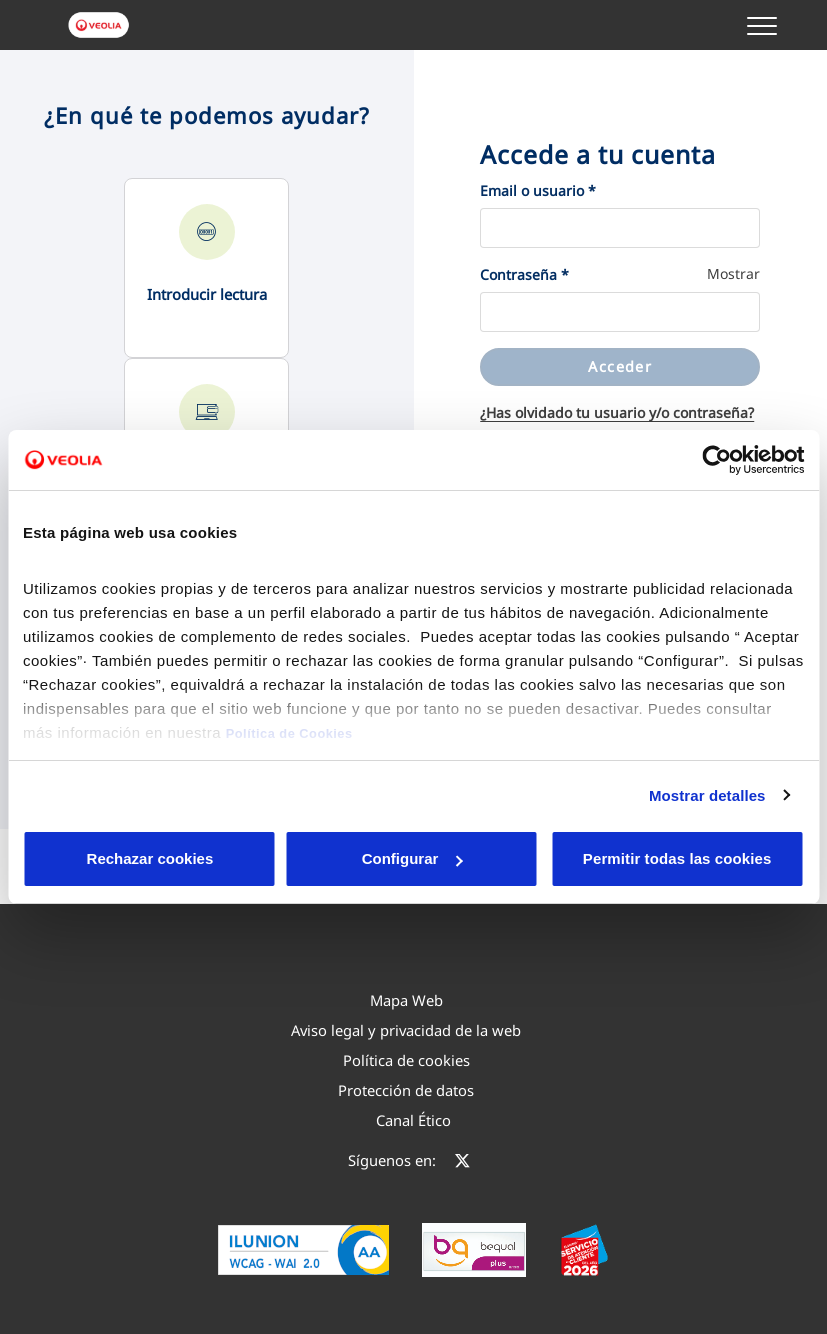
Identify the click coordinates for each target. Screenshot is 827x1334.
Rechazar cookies (105, 858)
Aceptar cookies (452, 858)
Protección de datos (406, 1090)
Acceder (620, 366)
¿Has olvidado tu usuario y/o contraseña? (617, 412)
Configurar (279, 858)
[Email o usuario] (620, 228)
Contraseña (524, 274)
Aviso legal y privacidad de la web (406, 1030)
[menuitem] (406, 1000)
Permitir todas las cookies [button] (675, 858)
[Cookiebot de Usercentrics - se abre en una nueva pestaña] (716, 460)
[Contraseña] (620, 312)
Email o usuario (538, 190)
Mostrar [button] (733, 273)
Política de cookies (406, 1060)
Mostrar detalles (707, 795)
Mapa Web (406, 1000)
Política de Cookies (289, 733)
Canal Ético (413, 1120)
